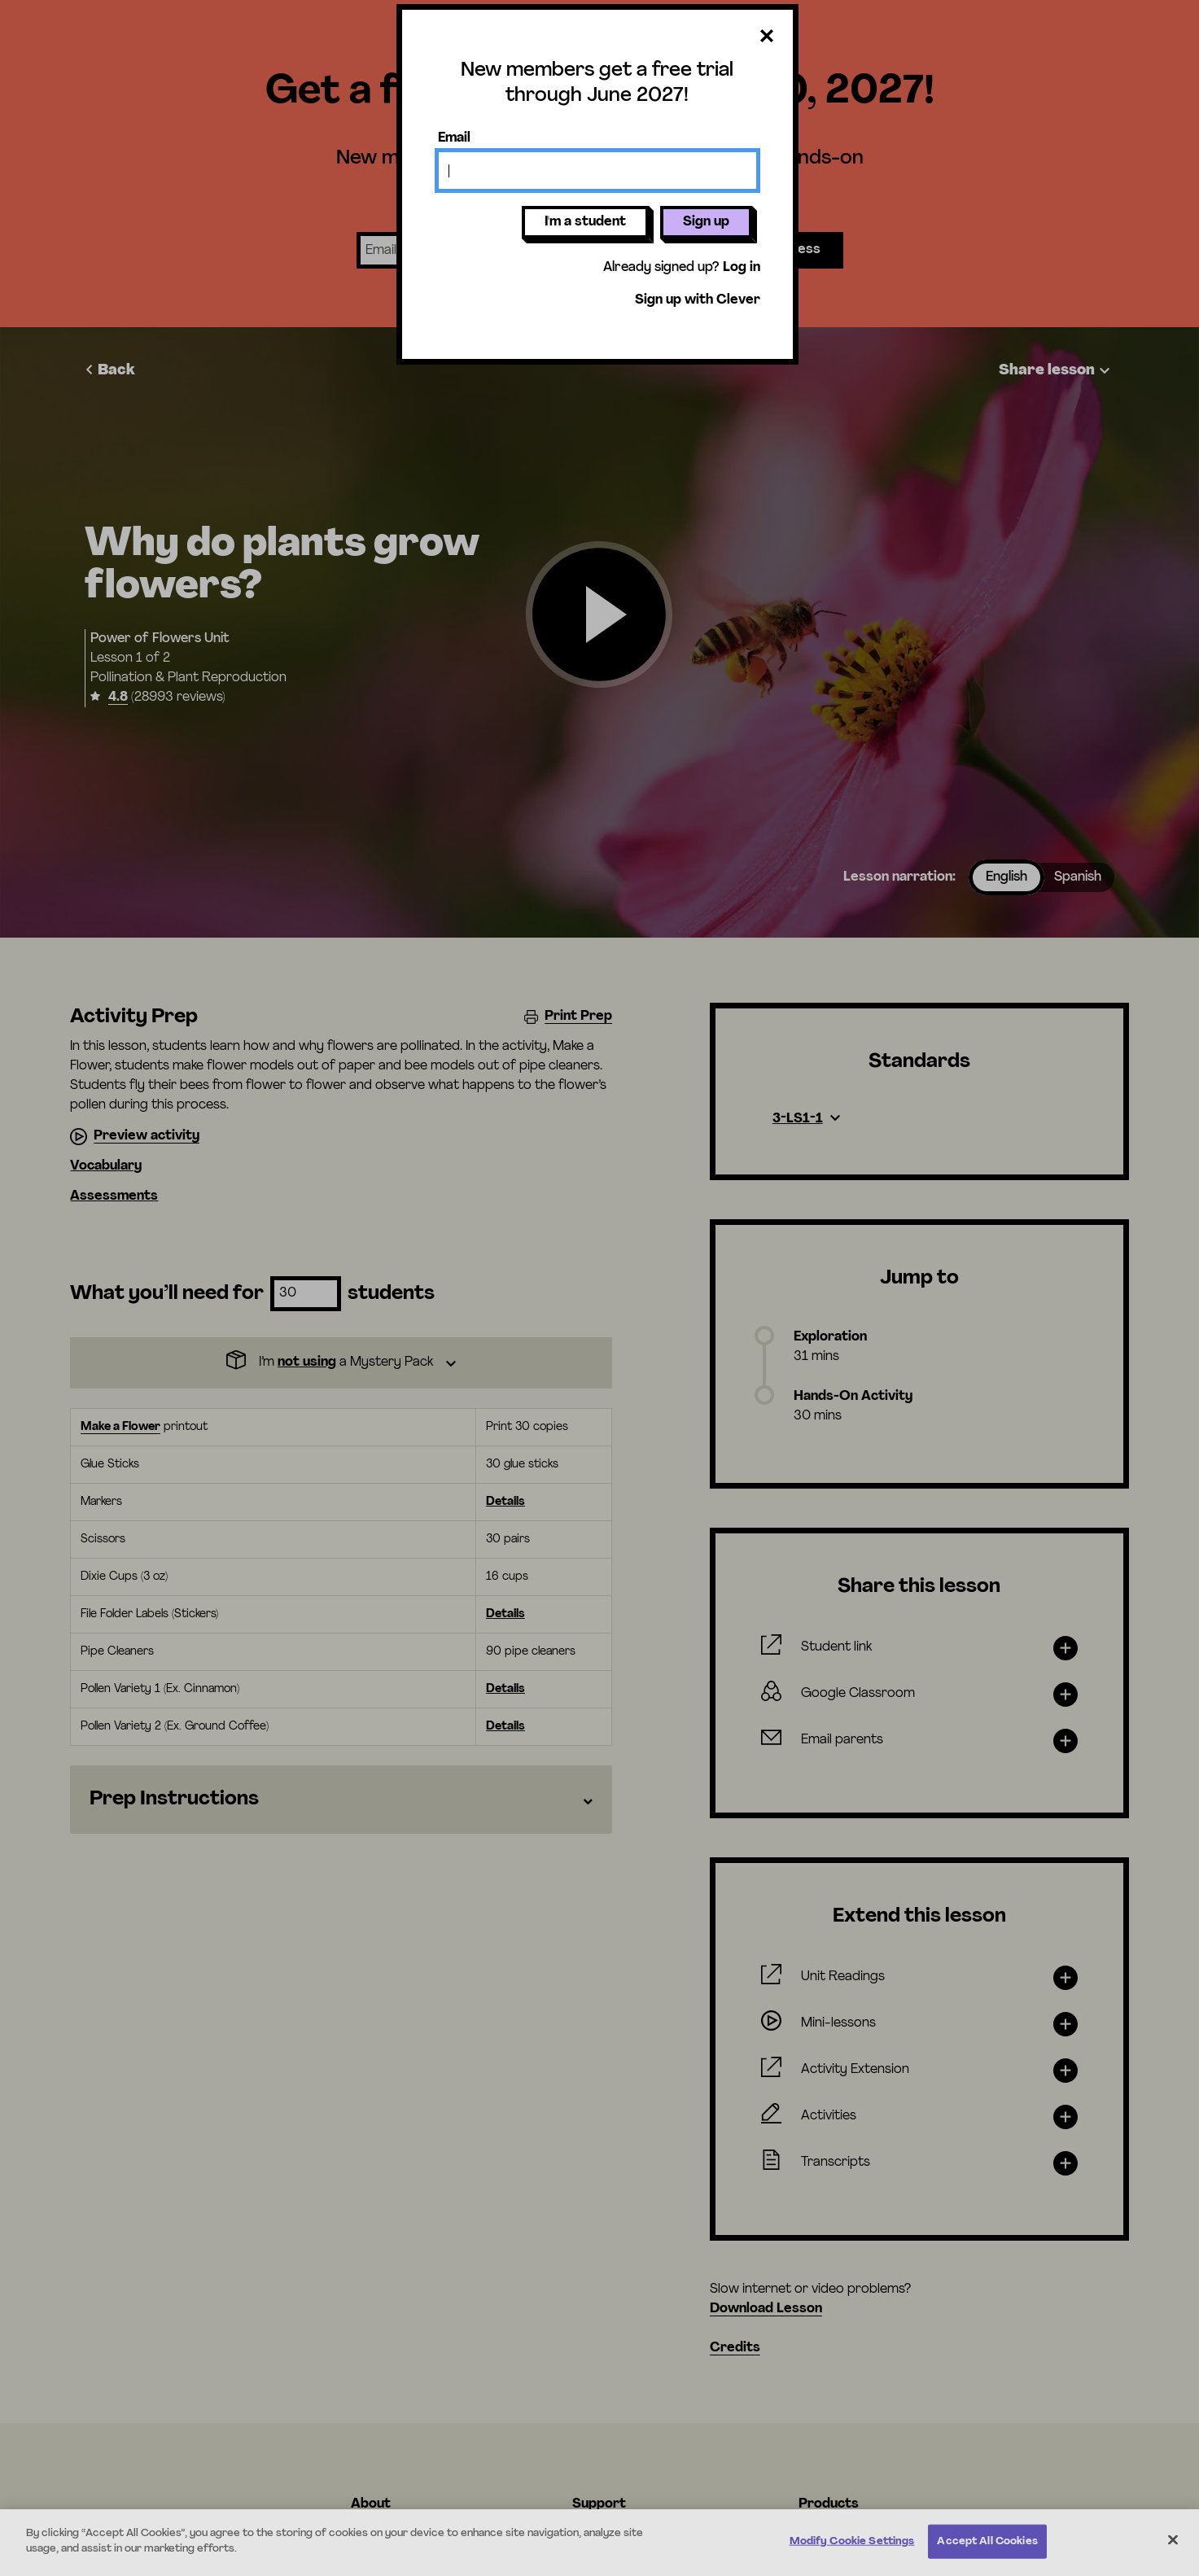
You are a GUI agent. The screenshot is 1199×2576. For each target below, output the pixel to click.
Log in (741, 267)
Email (454, 138)
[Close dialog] (766, 37)
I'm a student (585, 222)
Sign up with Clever (697, 300)
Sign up (706, 222)
